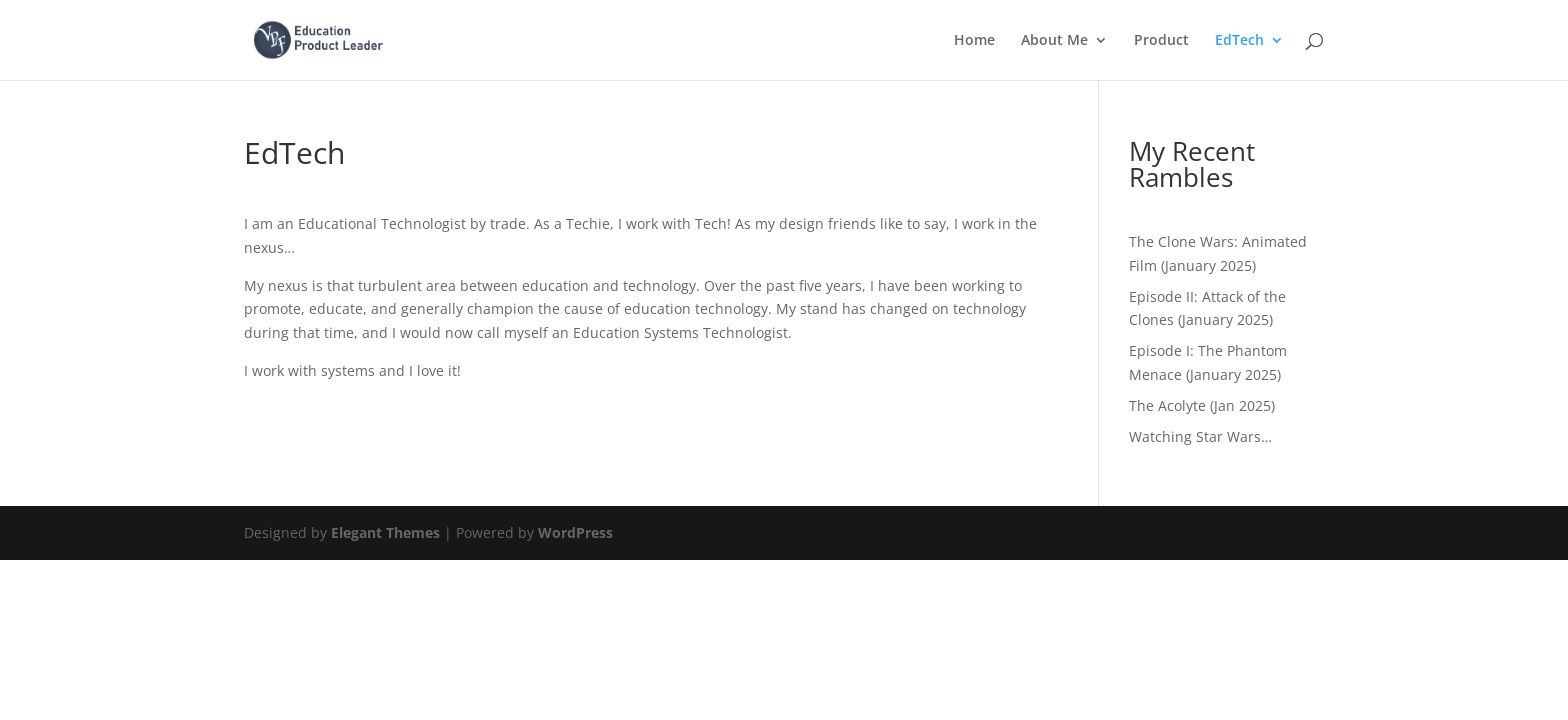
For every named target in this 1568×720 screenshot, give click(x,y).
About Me (1054, 41)
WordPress (575, 532)
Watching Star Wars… (1200, 436)
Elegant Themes (385, 532)
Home (974, 41)
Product (1161, 41)
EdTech (1239, 41)
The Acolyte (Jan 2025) (1202, 405)
